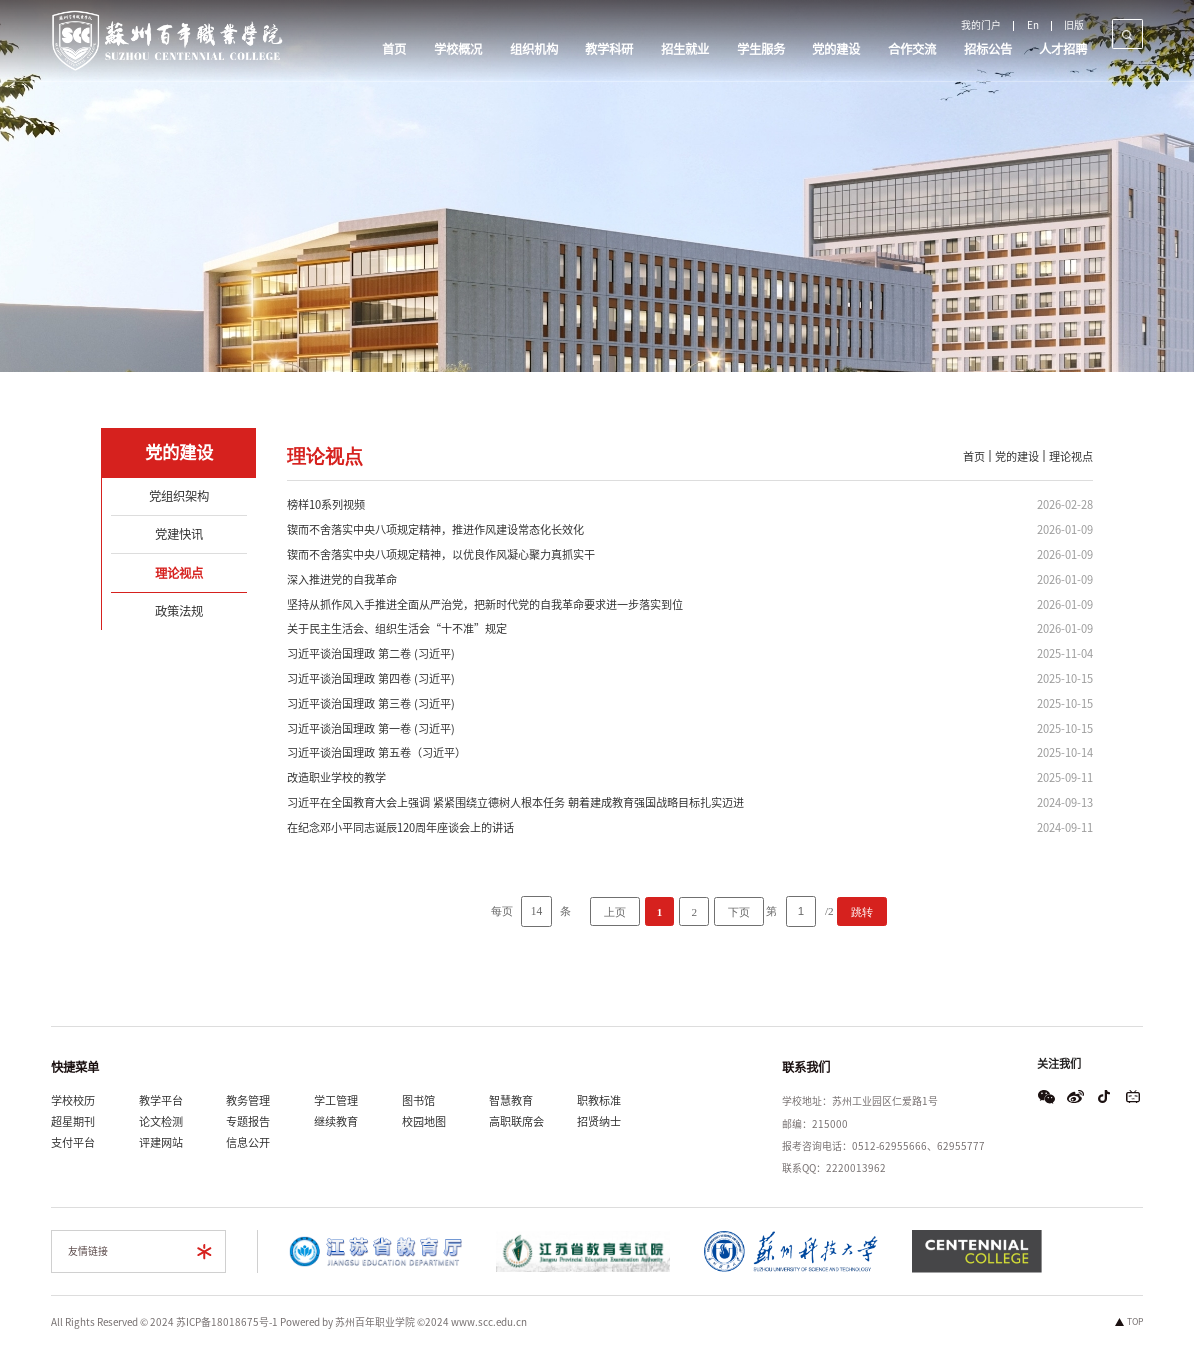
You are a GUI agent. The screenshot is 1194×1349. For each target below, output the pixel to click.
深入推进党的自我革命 (342, 579)
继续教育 (336, 1121)
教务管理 (248, 1100)
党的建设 (836, 49)
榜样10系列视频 (326, 504)
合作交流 (912, 49)
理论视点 (1071, 456)
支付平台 (73, 1142)
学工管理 (336, 1100)
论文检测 (161, 1121)
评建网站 (161, 1142)
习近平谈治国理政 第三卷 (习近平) (371, 703)
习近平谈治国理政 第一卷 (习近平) (371, 728)
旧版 (1074, 25)
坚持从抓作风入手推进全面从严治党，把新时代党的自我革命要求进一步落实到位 (485, 604)
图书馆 (418, 1100)
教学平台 (161, 1100)
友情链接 (88, 1251)
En (1033, 25)
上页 (615, 912)
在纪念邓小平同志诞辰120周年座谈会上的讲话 (400, 827)
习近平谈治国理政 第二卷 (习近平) (371, 653)
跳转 (862, 912)
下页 (739, 912)
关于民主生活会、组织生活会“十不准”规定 (397, 628)
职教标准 (599, 1100)
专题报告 (248, 1121)
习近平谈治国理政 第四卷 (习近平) (371, 678)
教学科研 (609, 49)
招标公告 (988, 49)
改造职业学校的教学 (336, 777)
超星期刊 (73, 1121)
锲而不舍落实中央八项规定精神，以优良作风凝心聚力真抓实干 (441, 554)
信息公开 (248, 1142)
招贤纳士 (599, 1121)
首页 (394, 49)
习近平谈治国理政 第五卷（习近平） (376, 752)
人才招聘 (1063, 49)
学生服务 (761, 49)
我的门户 (981, 25)
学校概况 (458, 49)
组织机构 (534, 49)
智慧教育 (511, 1100)
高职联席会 (516, 1121)
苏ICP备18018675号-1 (227, 1322)
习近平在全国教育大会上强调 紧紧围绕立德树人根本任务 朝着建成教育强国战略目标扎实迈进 (515, 802)
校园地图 (424, 1121)
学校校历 (73, 1100)
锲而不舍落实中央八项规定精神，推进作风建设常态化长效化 (435, 529)
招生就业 (685, 49)
